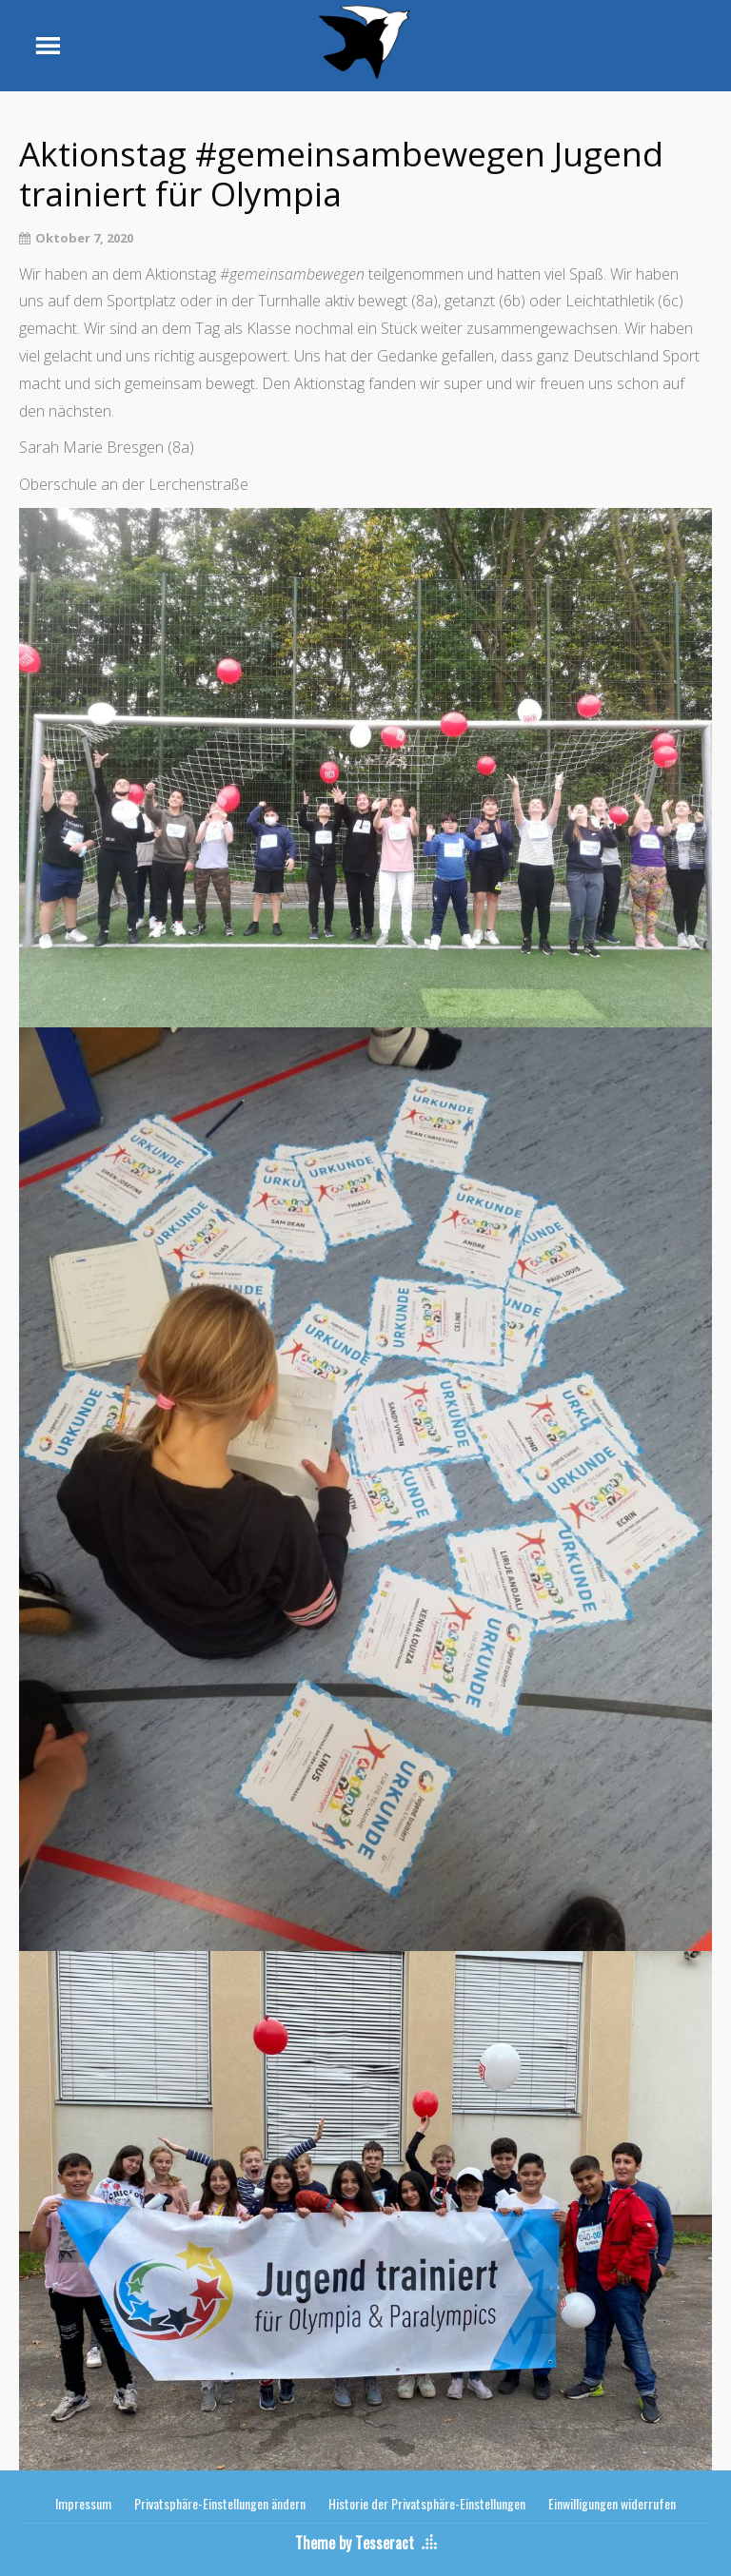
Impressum (83, 2503)
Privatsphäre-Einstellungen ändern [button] (220, 2503)
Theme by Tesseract (354, 2542)
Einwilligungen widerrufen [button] (612, 2503)
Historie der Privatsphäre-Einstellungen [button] (426, 2503)
